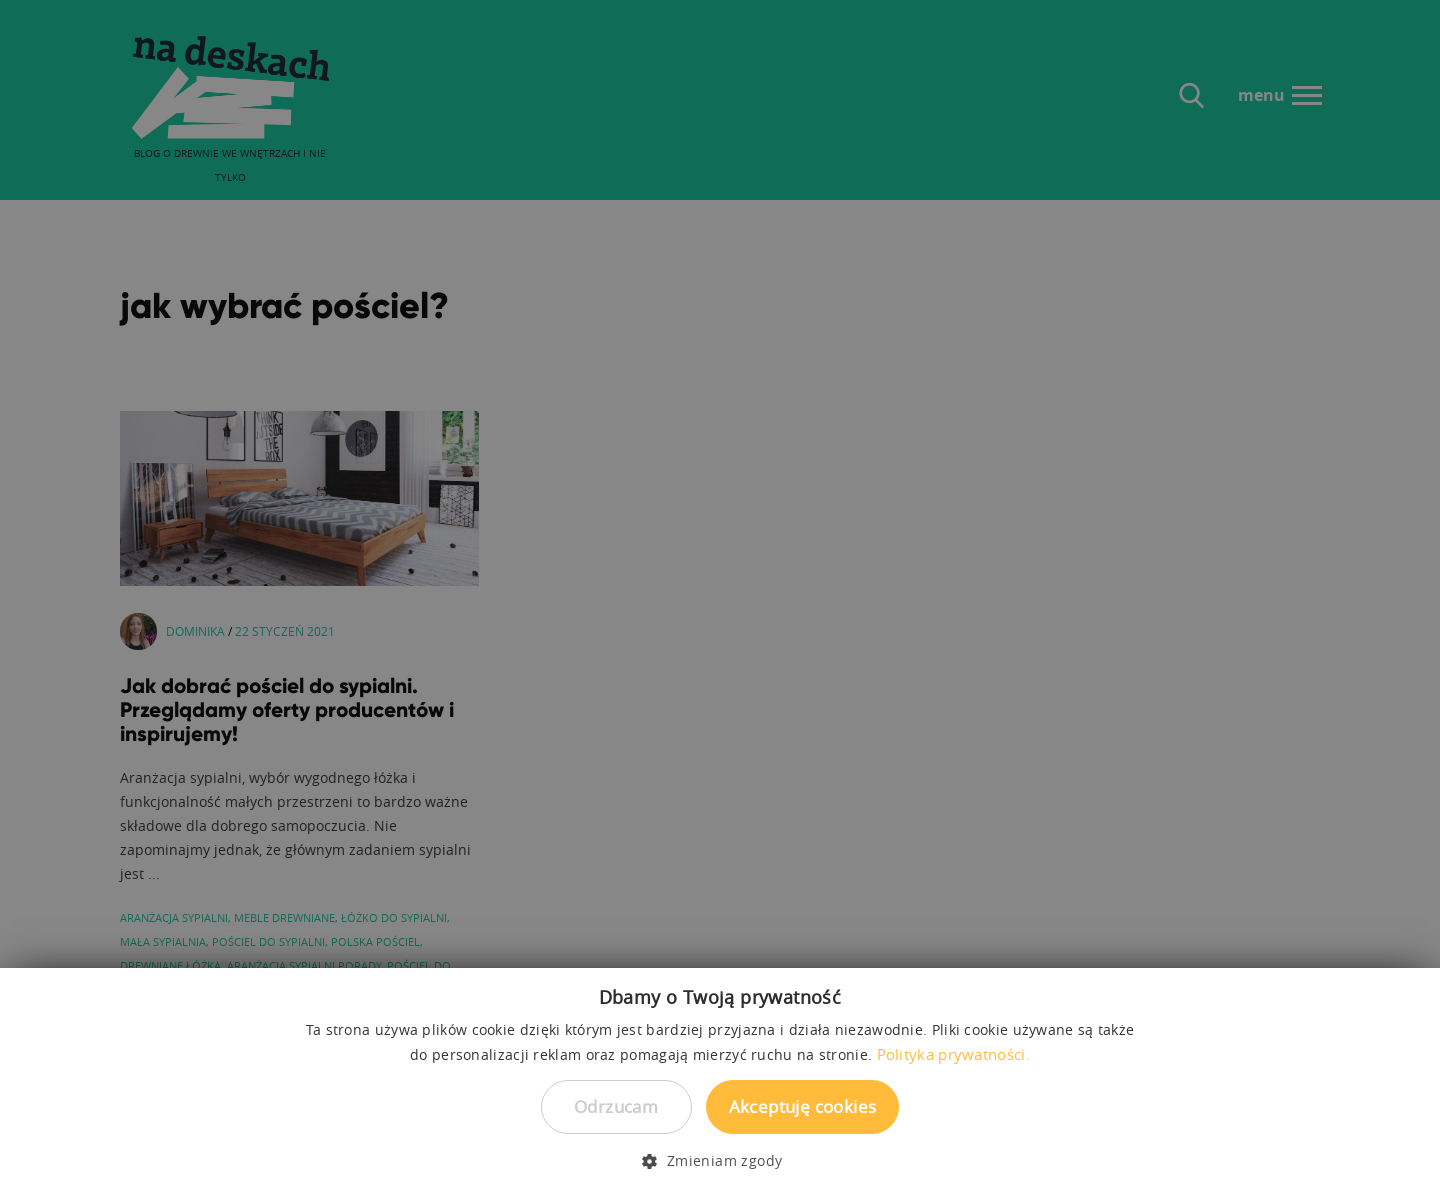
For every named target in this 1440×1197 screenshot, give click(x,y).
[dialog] (720, 598)
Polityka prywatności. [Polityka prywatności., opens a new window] (953, 1054)
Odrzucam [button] (616, 1106)
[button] (719, 1161)
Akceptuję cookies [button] (803, 1106)
